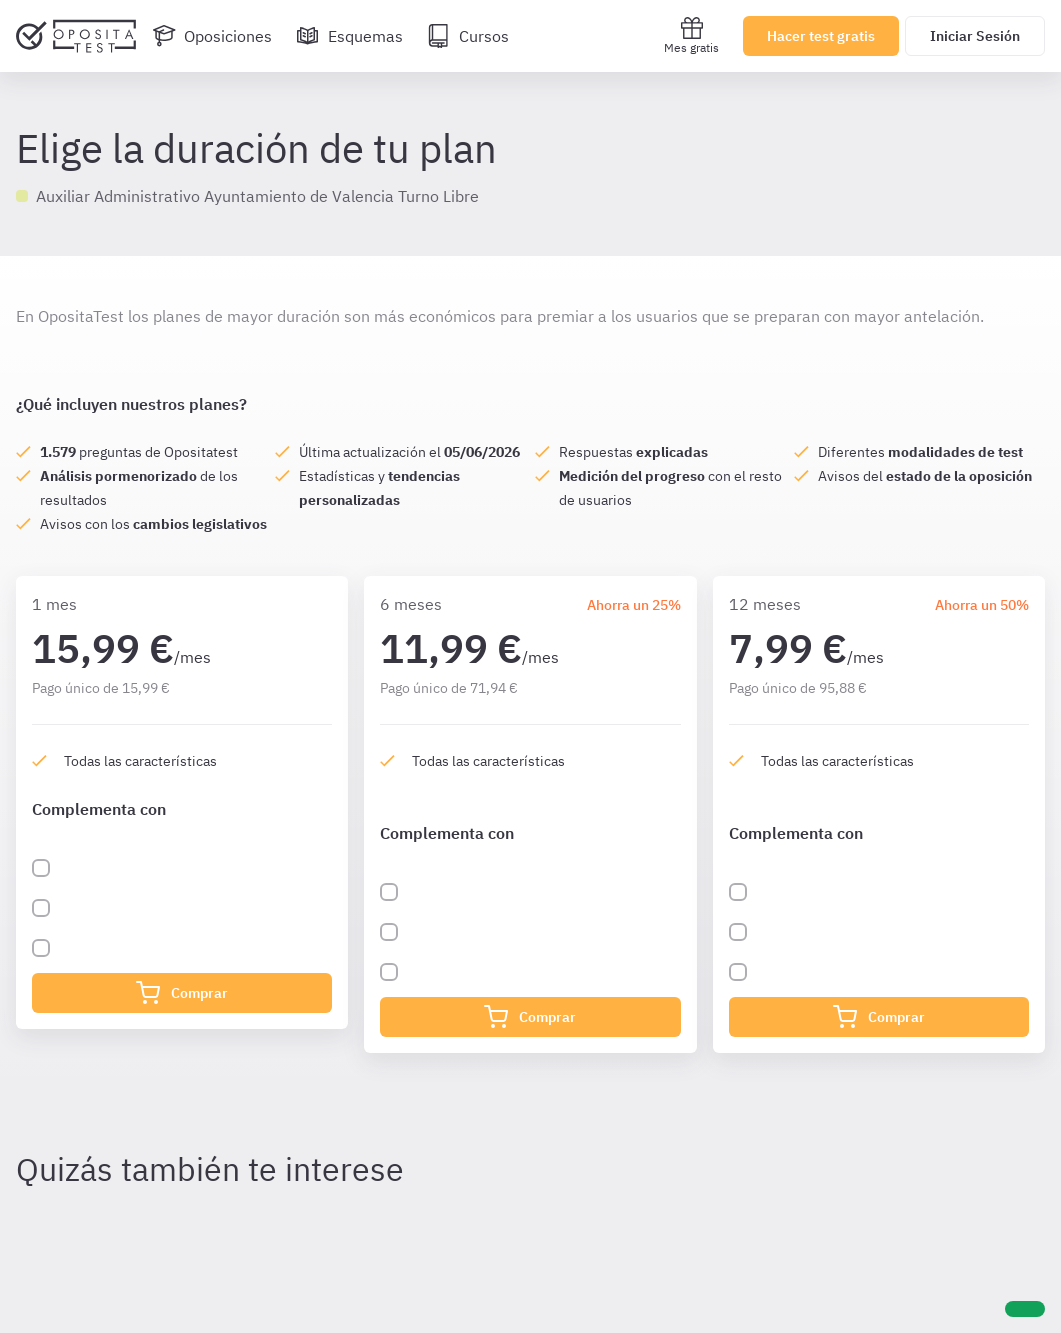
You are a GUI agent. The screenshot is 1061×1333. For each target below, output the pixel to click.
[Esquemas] (349, 36)
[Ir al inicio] (76, 36)
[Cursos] (468, 36)
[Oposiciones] (212, 36)
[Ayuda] (1025, 1309)
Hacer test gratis (821, 36)
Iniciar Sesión (975, 36)
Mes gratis (691, 35)
